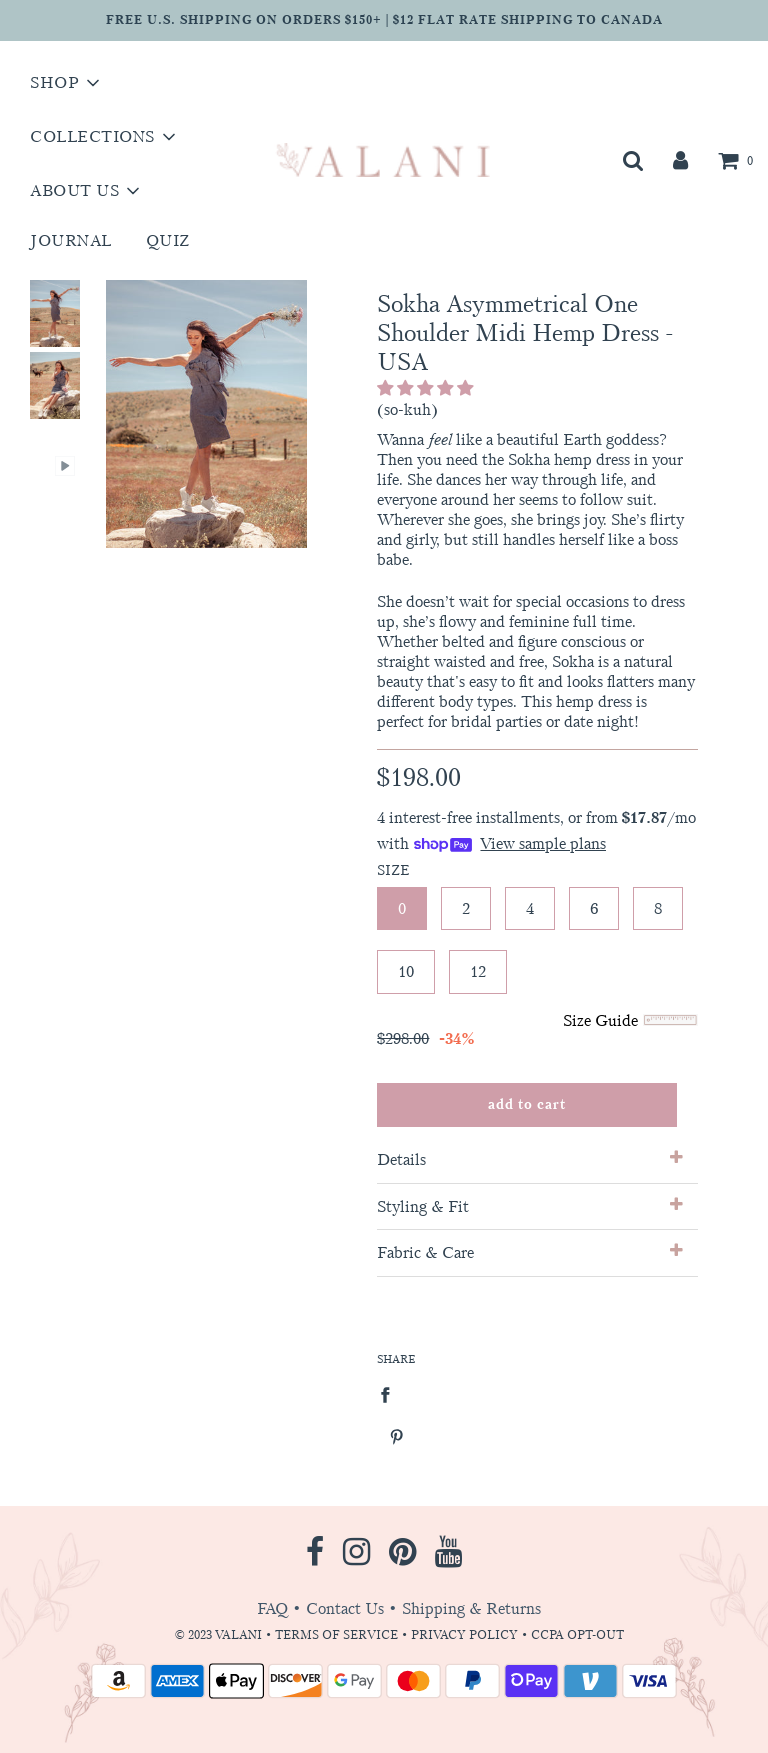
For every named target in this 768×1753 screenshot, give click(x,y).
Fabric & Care (529, 1252)
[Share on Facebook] (391, 1394)
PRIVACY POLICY (466, 1635)
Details (529, 1159)
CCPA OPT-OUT (577, 1635)
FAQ (272, 1608)
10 (406, 971)
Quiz (168, 240)
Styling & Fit (529, 1206)
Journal (71, 240)
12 (478, 971)
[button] (427, 388)
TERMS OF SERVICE (336, 1635)
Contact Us (345, 1608)
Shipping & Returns (471, 1608)
